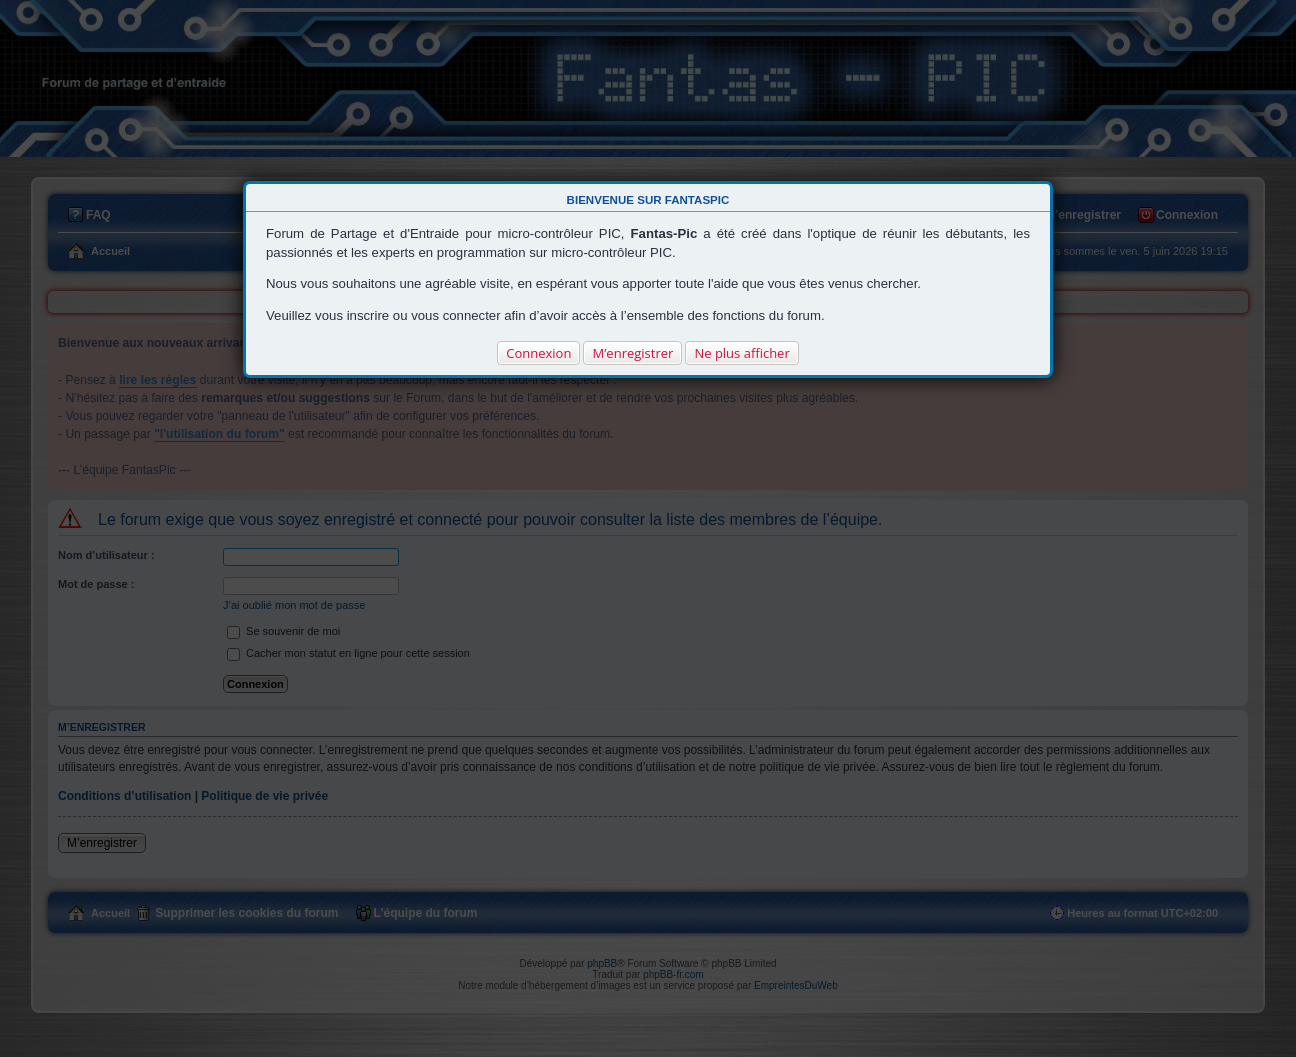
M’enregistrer (632, 353)
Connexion (538, 353)
